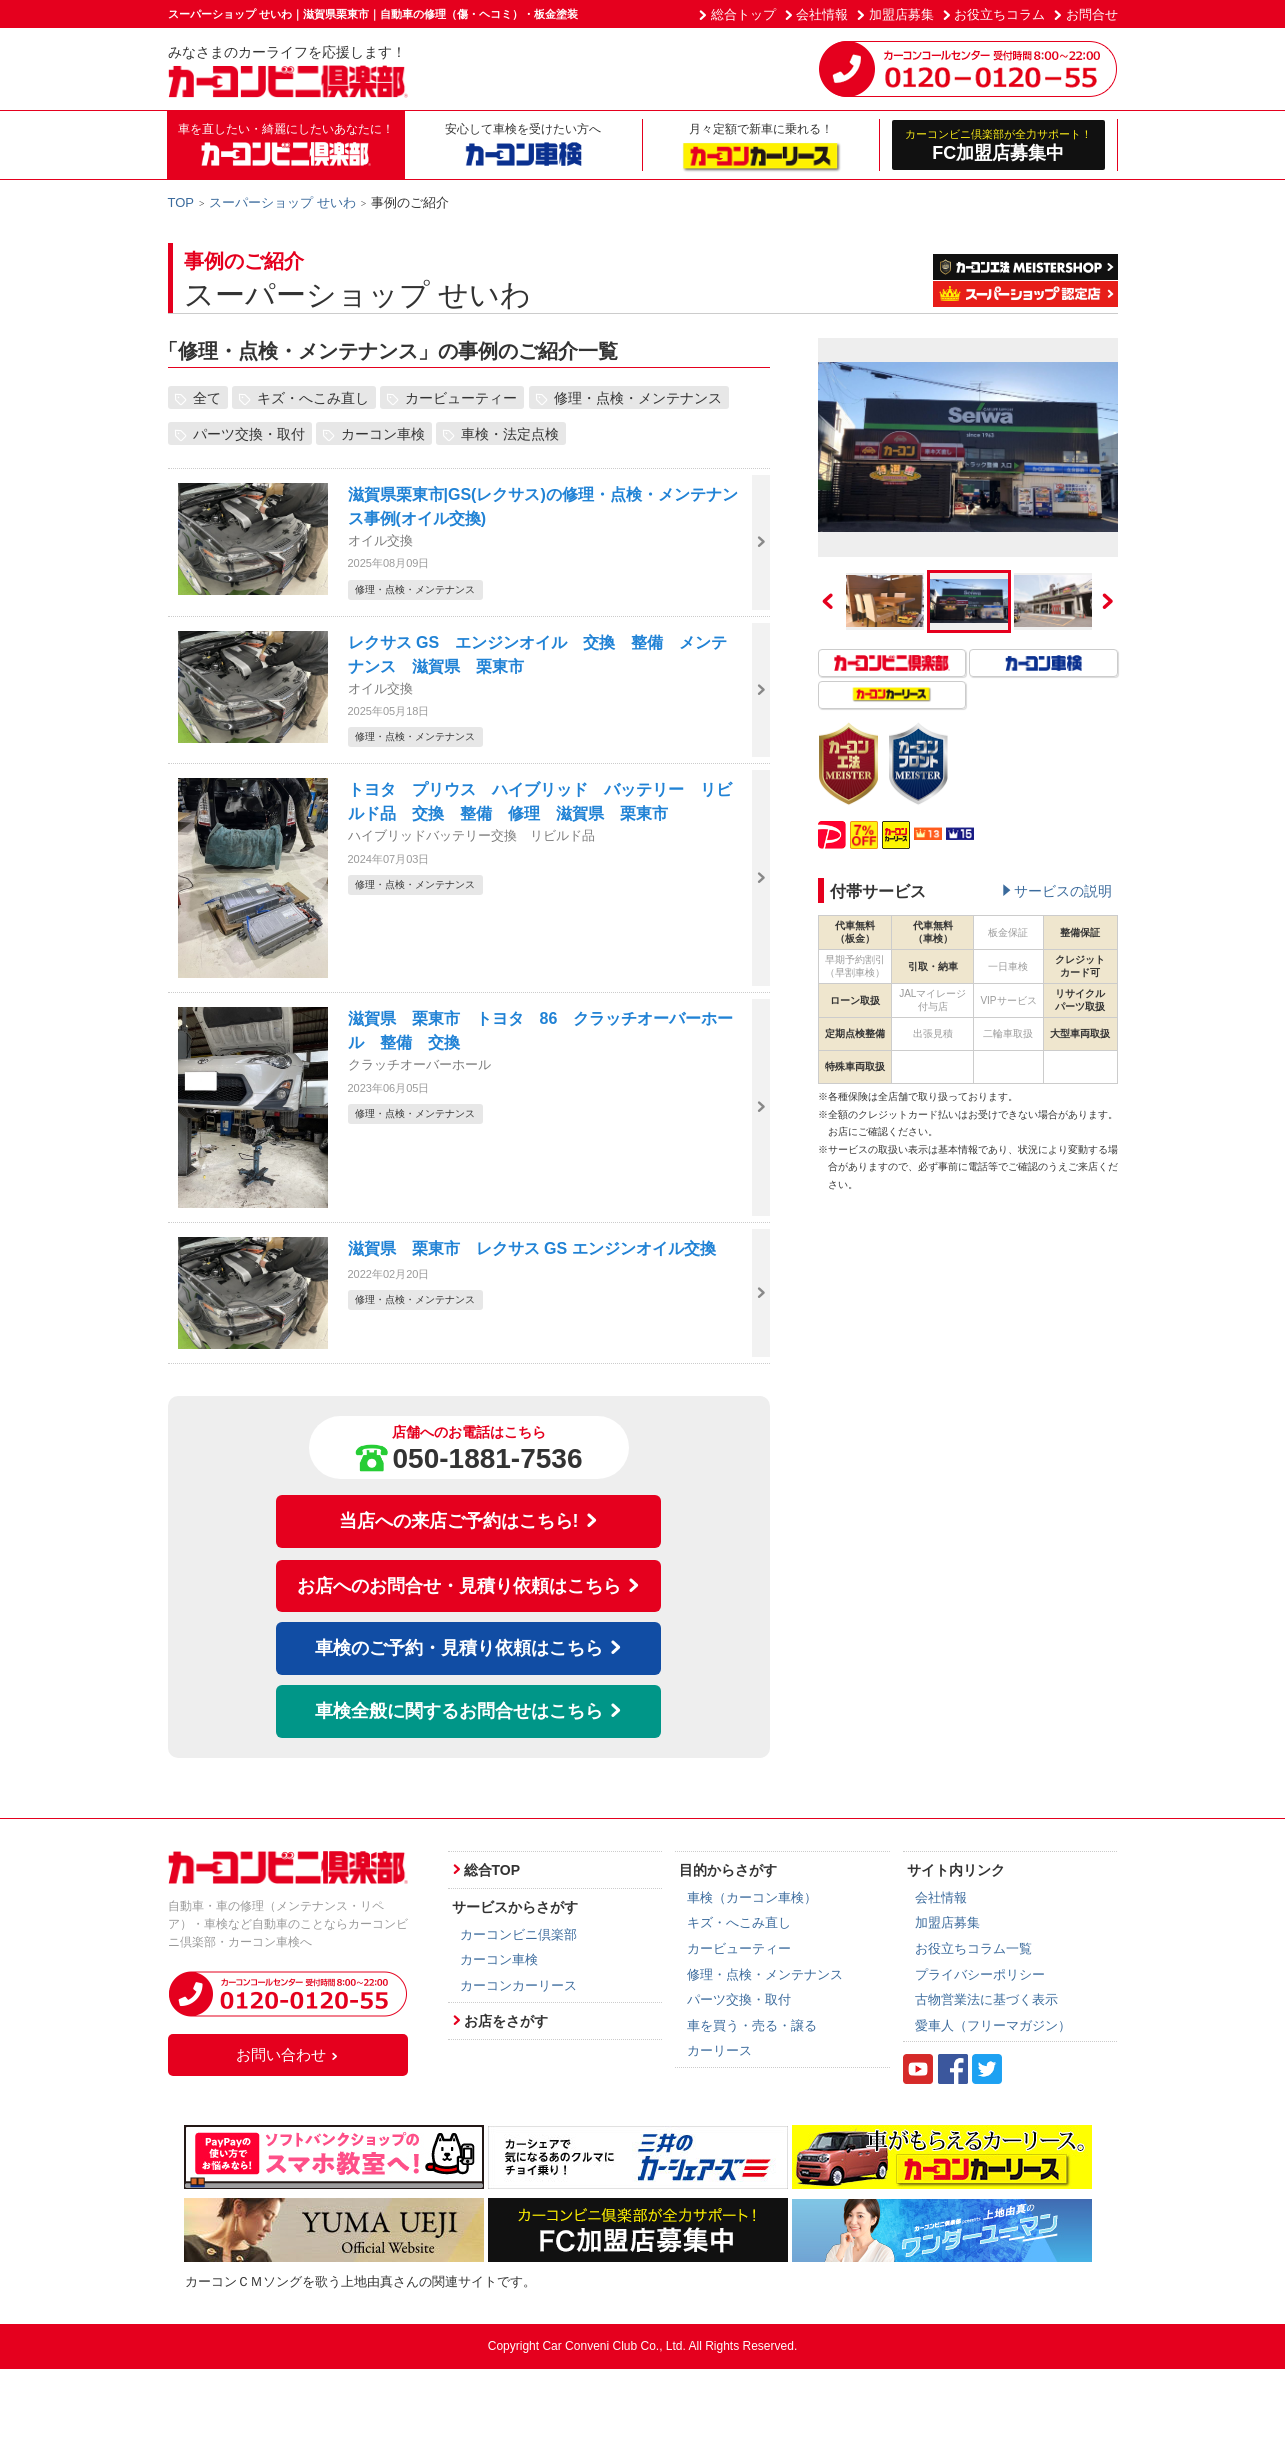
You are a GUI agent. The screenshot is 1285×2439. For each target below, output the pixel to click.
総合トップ (743, 14)
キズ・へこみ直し (313, 398)
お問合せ (1092, 14)
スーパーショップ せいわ (282, 202)
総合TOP (492, 1870)
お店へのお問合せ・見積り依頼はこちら (469, 1586)
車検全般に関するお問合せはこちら (469, 1711)
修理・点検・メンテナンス (638, 398)
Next (1108, 601)
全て (207, 398)
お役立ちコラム (999, 14)
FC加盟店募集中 (998, 144)
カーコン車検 (383, 434)
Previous (828, 601)
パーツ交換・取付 (249, 434)
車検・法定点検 (510, 434)
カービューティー (461, 398)
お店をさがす (506, 2021)
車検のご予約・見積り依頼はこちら (469, 1648)
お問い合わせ (288, 2054)
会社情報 (822, 14)
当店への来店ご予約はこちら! (469, 1521)
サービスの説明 (1063, 891)
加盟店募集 (901, 14)
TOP (181, 202)
